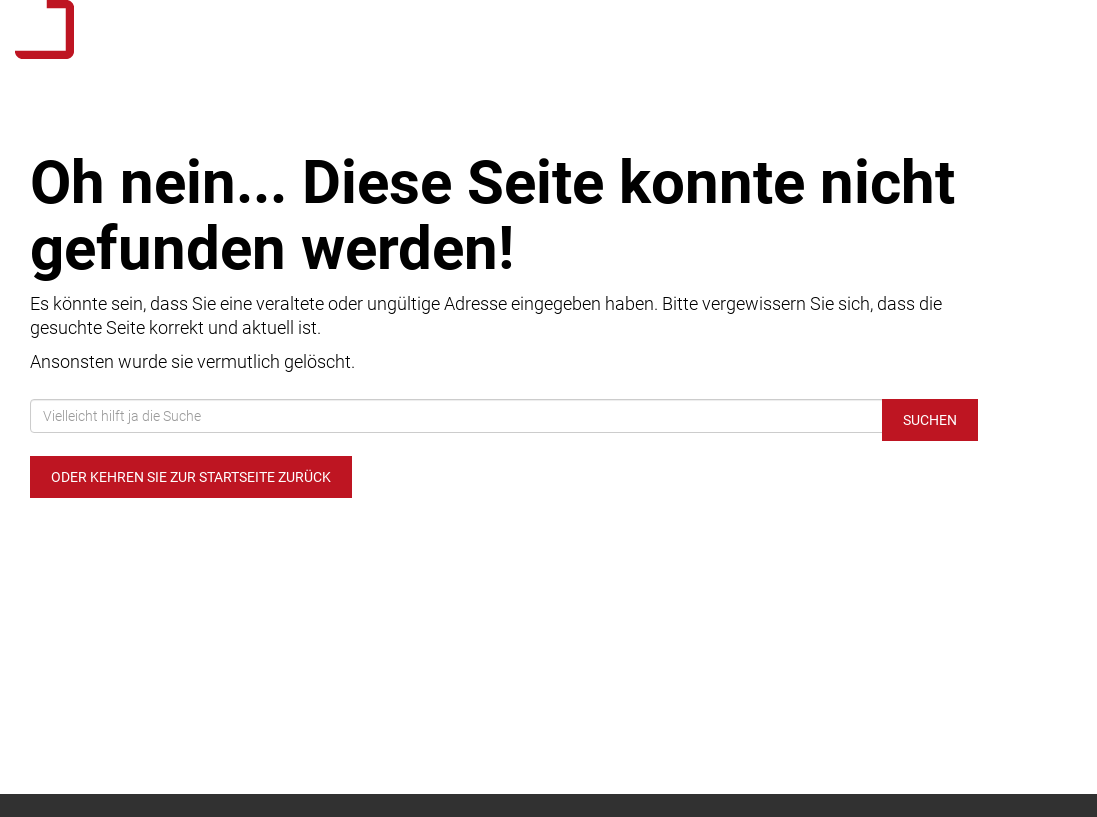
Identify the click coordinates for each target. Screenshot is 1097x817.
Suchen (930, 420)
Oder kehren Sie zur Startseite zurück (191, 477)
